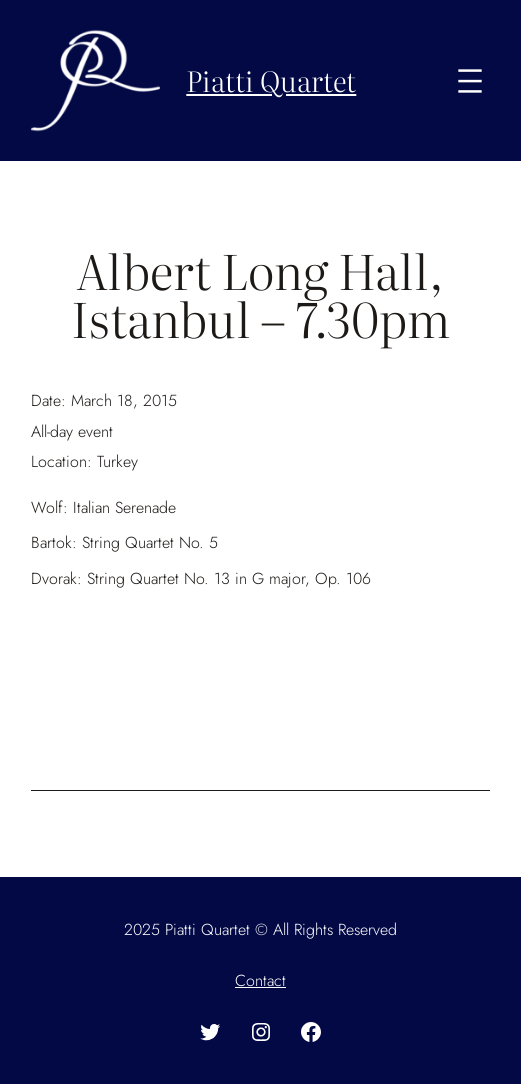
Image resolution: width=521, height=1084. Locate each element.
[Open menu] (470, 81)
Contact (260, 980)
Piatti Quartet (271, 80)
